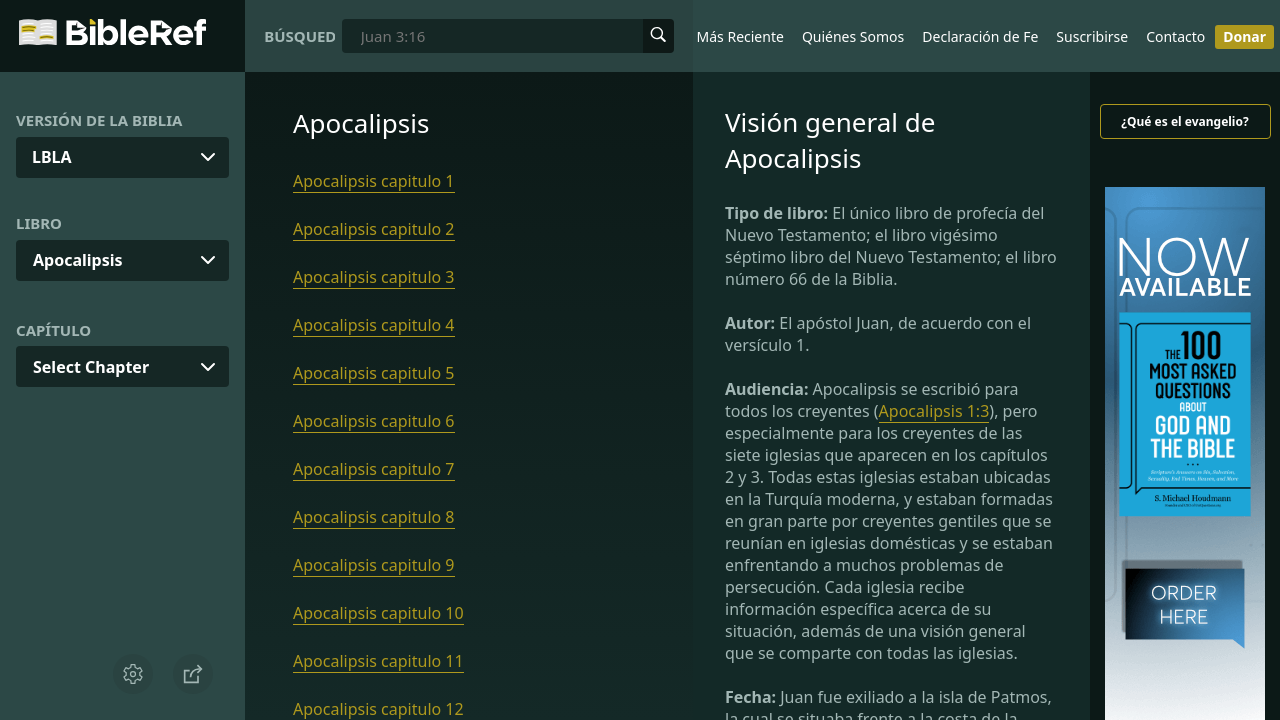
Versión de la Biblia (99, 120)
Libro (39, 223)
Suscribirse (1092, 36)
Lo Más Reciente (730, 36)
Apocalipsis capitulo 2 (374, 229)
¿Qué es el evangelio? (1184, 121)
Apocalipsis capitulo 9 (374, 565)
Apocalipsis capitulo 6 (374, 421)
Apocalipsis (78, 260)
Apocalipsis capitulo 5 (374, 373)
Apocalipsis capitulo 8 (374, 517)
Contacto (1175, 36)
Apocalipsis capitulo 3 (374, 277)
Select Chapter (91, 367)
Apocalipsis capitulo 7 (374, 469)
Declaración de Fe (980, 36)
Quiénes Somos (853, 36)
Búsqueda (299, 36)
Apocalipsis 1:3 (934, 411)
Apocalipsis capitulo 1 (374, 181)
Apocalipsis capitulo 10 (378, 613)
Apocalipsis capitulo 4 (374, 325)
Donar (1244, 36)
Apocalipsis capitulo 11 (378, 661)
